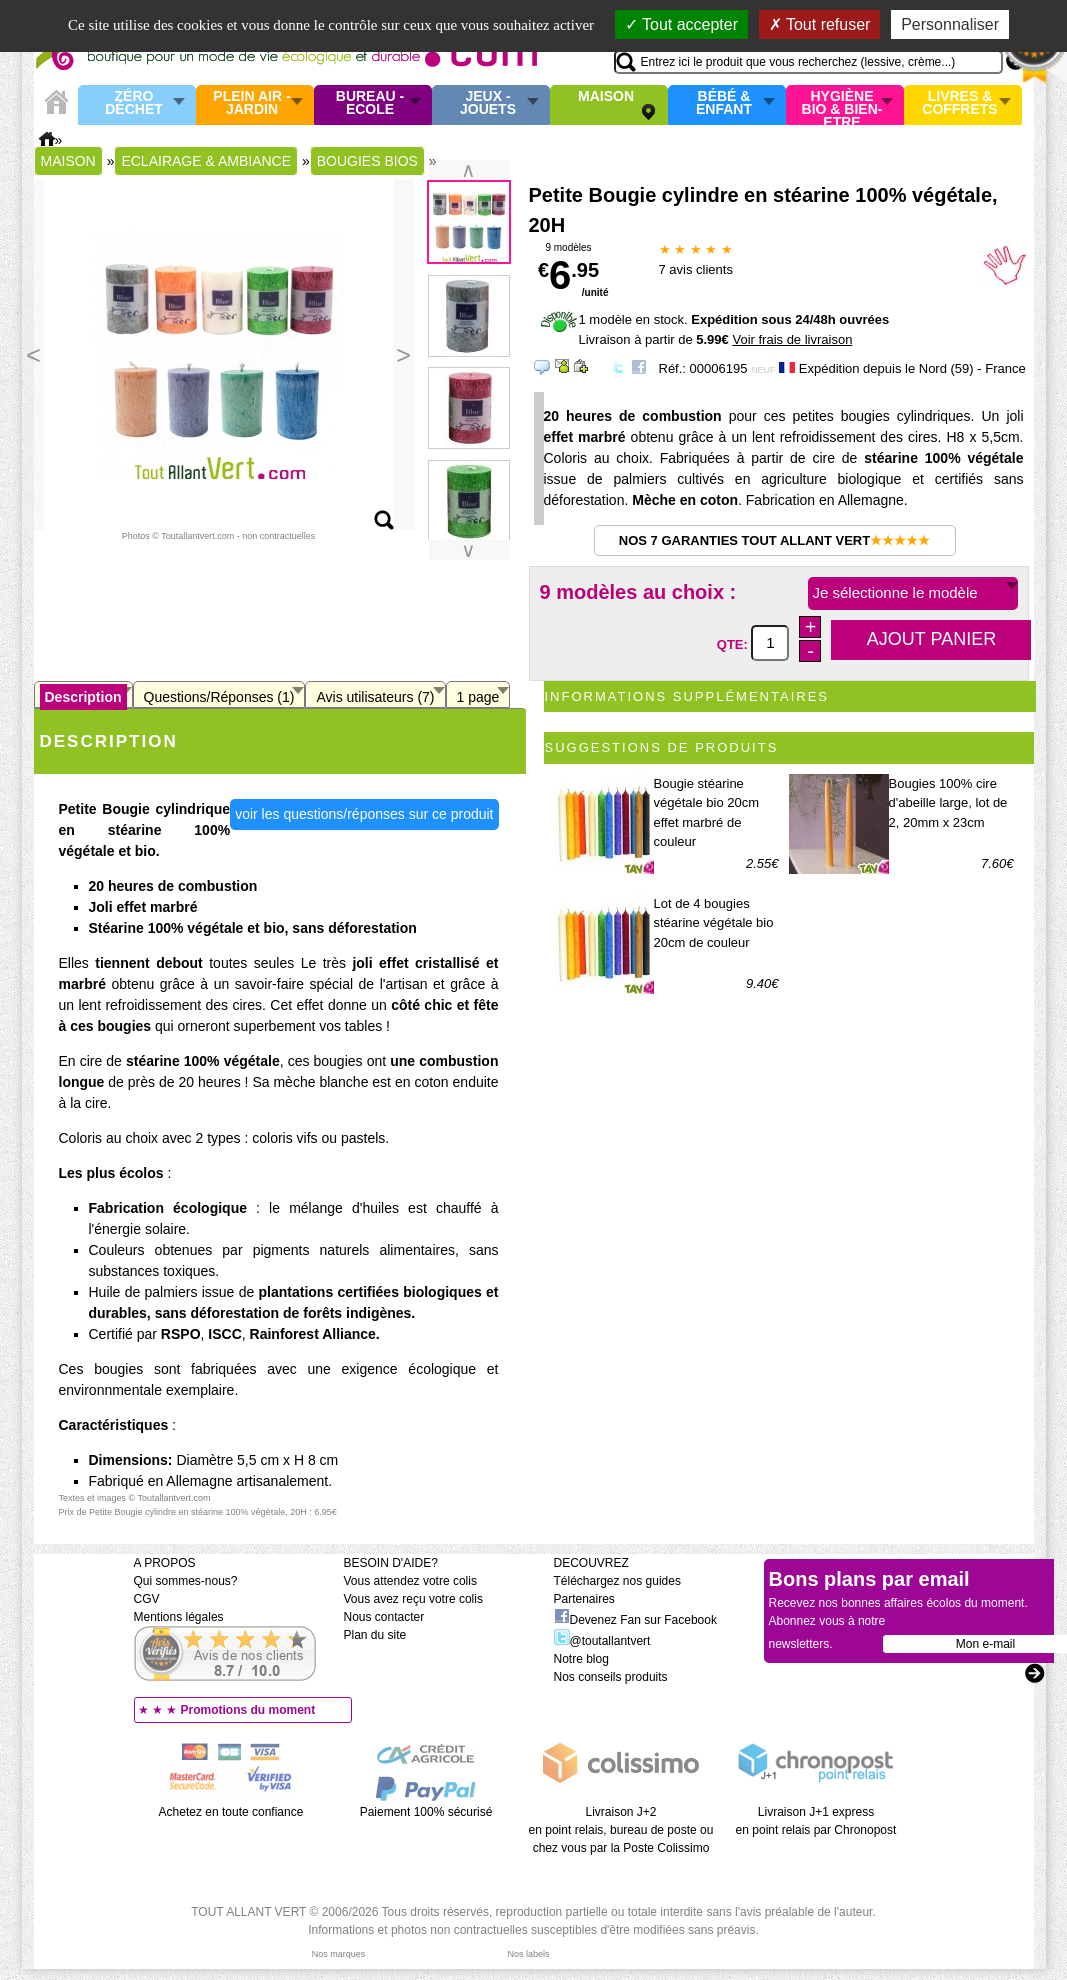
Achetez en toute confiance (231, 1812)
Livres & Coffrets (959, 103)
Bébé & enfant (724, 103)
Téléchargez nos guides (617, 1581)
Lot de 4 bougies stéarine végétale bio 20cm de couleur (714, 923)
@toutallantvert (602, 1641)
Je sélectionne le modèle (895, 592)
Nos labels (528, 1954)
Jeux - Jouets (488, 103)
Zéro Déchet (134, 103)
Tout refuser (820, 24)
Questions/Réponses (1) (219, 697)
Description (83, 697)
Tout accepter (681, 24)
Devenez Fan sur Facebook (635, 1620)
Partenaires (584, 1599)
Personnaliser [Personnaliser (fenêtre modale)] (950, 24)
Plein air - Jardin (251, 103)
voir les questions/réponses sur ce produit (364, 814)
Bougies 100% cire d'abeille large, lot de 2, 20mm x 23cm (948, 803)
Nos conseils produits (611, 1677)
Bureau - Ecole (370, 103)
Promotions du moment (248, 1710)
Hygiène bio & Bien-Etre (842, 105)
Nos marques (339, 1954)
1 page (478, 697)
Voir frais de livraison (792, 339)
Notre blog (581, 1659)
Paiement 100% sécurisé (426, 1812)
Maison (606, 97)
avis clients (696, 269)
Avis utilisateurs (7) (375, 697)
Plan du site (375, 1635)
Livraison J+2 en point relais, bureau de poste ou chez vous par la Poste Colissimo (621, 1830)
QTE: (734, 643)
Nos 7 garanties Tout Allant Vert (774, 540)
